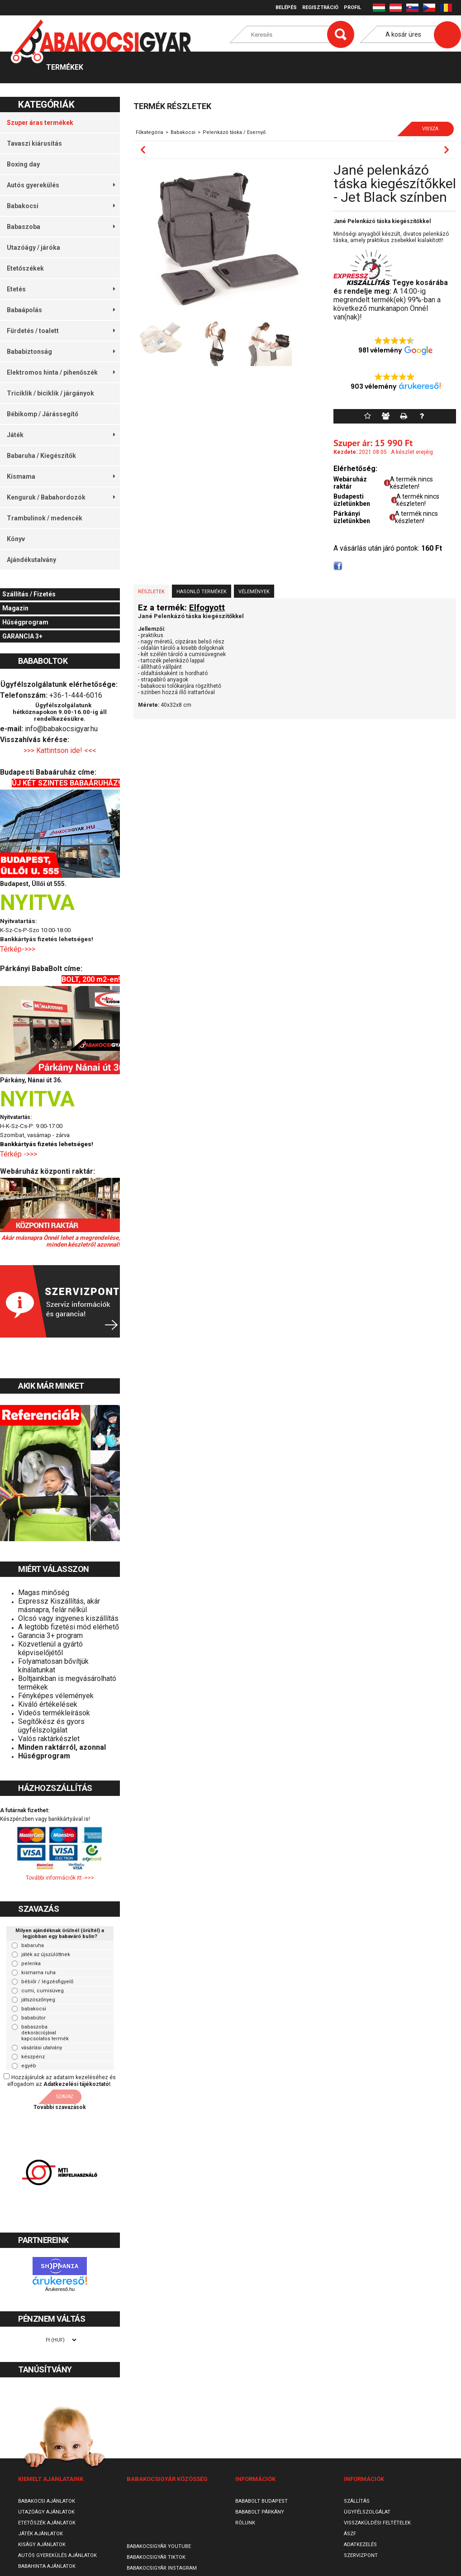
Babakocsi (61, 206)
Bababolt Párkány (259, 2512)
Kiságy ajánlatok (42, 2544)
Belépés (286, 7)
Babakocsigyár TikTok (156, 2557)
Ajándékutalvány (31, 559)
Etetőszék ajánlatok (47, 2523)
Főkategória (149, 132)
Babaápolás (61, 310)
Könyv (16, 539)
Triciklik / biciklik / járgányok (50, 393)
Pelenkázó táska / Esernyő (234, 132)
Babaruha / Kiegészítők (41, 455)
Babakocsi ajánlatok (46, 2501)
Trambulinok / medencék (44, 518)
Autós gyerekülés (61, 185)
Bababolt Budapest (261, 2501)
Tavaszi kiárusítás (34, 143)
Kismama (61, 476)
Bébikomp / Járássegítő (42, 414)
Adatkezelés (360, 2544)
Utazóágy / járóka (33, 247)
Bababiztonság (61, 351)
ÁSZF (350, 2534)
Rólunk (245, 2523)
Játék (61, 434)
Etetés (61, 289)
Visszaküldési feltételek (377, 2523)
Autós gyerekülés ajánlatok (57, 2555)
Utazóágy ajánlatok (46, 2512)
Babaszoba (61, 226)
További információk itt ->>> (60, 1878)
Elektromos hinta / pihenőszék (61, 372)
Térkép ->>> (19, 1154)
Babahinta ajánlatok (47, 2566)
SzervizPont (361, 2555)
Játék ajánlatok (40, 2534)
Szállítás (357, 2501)
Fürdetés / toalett (61, 330)
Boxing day (23, 164)
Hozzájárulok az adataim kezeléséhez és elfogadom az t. (61, 2080)
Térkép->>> (18, 949)
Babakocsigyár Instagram (162, 2568)
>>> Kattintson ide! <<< (60, 750)
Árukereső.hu (60, 2289)
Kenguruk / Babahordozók (61, 497)
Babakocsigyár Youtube (159, 2546)
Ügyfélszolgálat (367, 2512)
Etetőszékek (25, 268)
